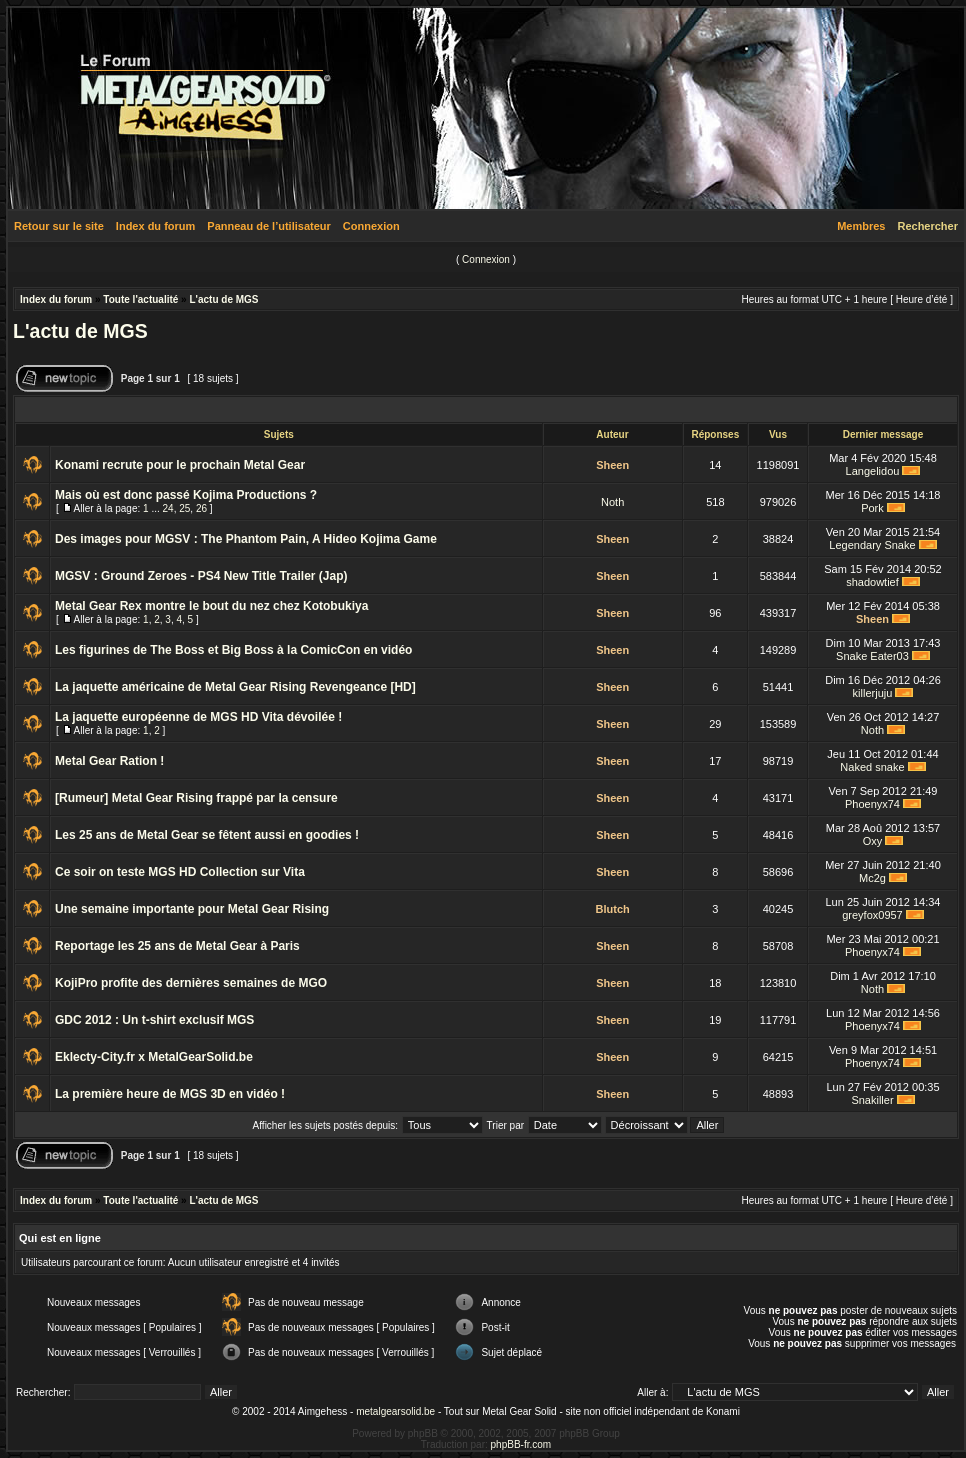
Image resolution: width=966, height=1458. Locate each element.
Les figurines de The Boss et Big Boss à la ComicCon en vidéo (233, 650)
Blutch (613, 909)
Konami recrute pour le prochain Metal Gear (180, 465)
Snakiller (872, 1100)
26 (201, 508)
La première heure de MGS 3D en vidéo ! (170, 1094)
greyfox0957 (872, 915)
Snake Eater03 (872, 656)
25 (184, 508)
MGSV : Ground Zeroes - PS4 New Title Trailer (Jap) (201, 576)
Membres (861, 226)
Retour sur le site (59, 226)
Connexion (371, 226)
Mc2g (872, 878)
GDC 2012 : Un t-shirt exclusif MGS (154, 1020)
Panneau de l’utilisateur (268, 226)
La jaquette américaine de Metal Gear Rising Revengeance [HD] (235, 687)
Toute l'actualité (140, 299)
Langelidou (873, 471)
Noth (612, 502)
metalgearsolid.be (395, 1411)
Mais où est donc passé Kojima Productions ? (186, 495)
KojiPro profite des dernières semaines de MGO (191, 983)
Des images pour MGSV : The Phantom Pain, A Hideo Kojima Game (246, 539)
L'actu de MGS (223, 299)
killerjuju (873, 693)
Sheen (612, 465)
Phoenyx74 (872, 804)
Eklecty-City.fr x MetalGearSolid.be (154, 1057)
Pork (872, 508)
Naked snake (872, 767)
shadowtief (872, 582)
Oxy (873, 841)
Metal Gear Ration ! (109, 761)
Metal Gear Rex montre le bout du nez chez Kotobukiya (211, 606)
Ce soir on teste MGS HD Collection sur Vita (180, 872)
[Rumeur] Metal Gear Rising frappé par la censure (196, 798)
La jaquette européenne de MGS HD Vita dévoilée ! (198, 717)
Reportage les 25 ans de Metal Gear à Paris (177, 946)
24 (168, 508)
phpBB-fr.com (521, 1444)
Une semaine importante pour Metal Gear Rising (192, 909)
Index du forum (155, 226)
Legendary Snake (872, 545)
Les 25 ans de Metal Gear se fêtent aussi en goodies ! (207, 835)
